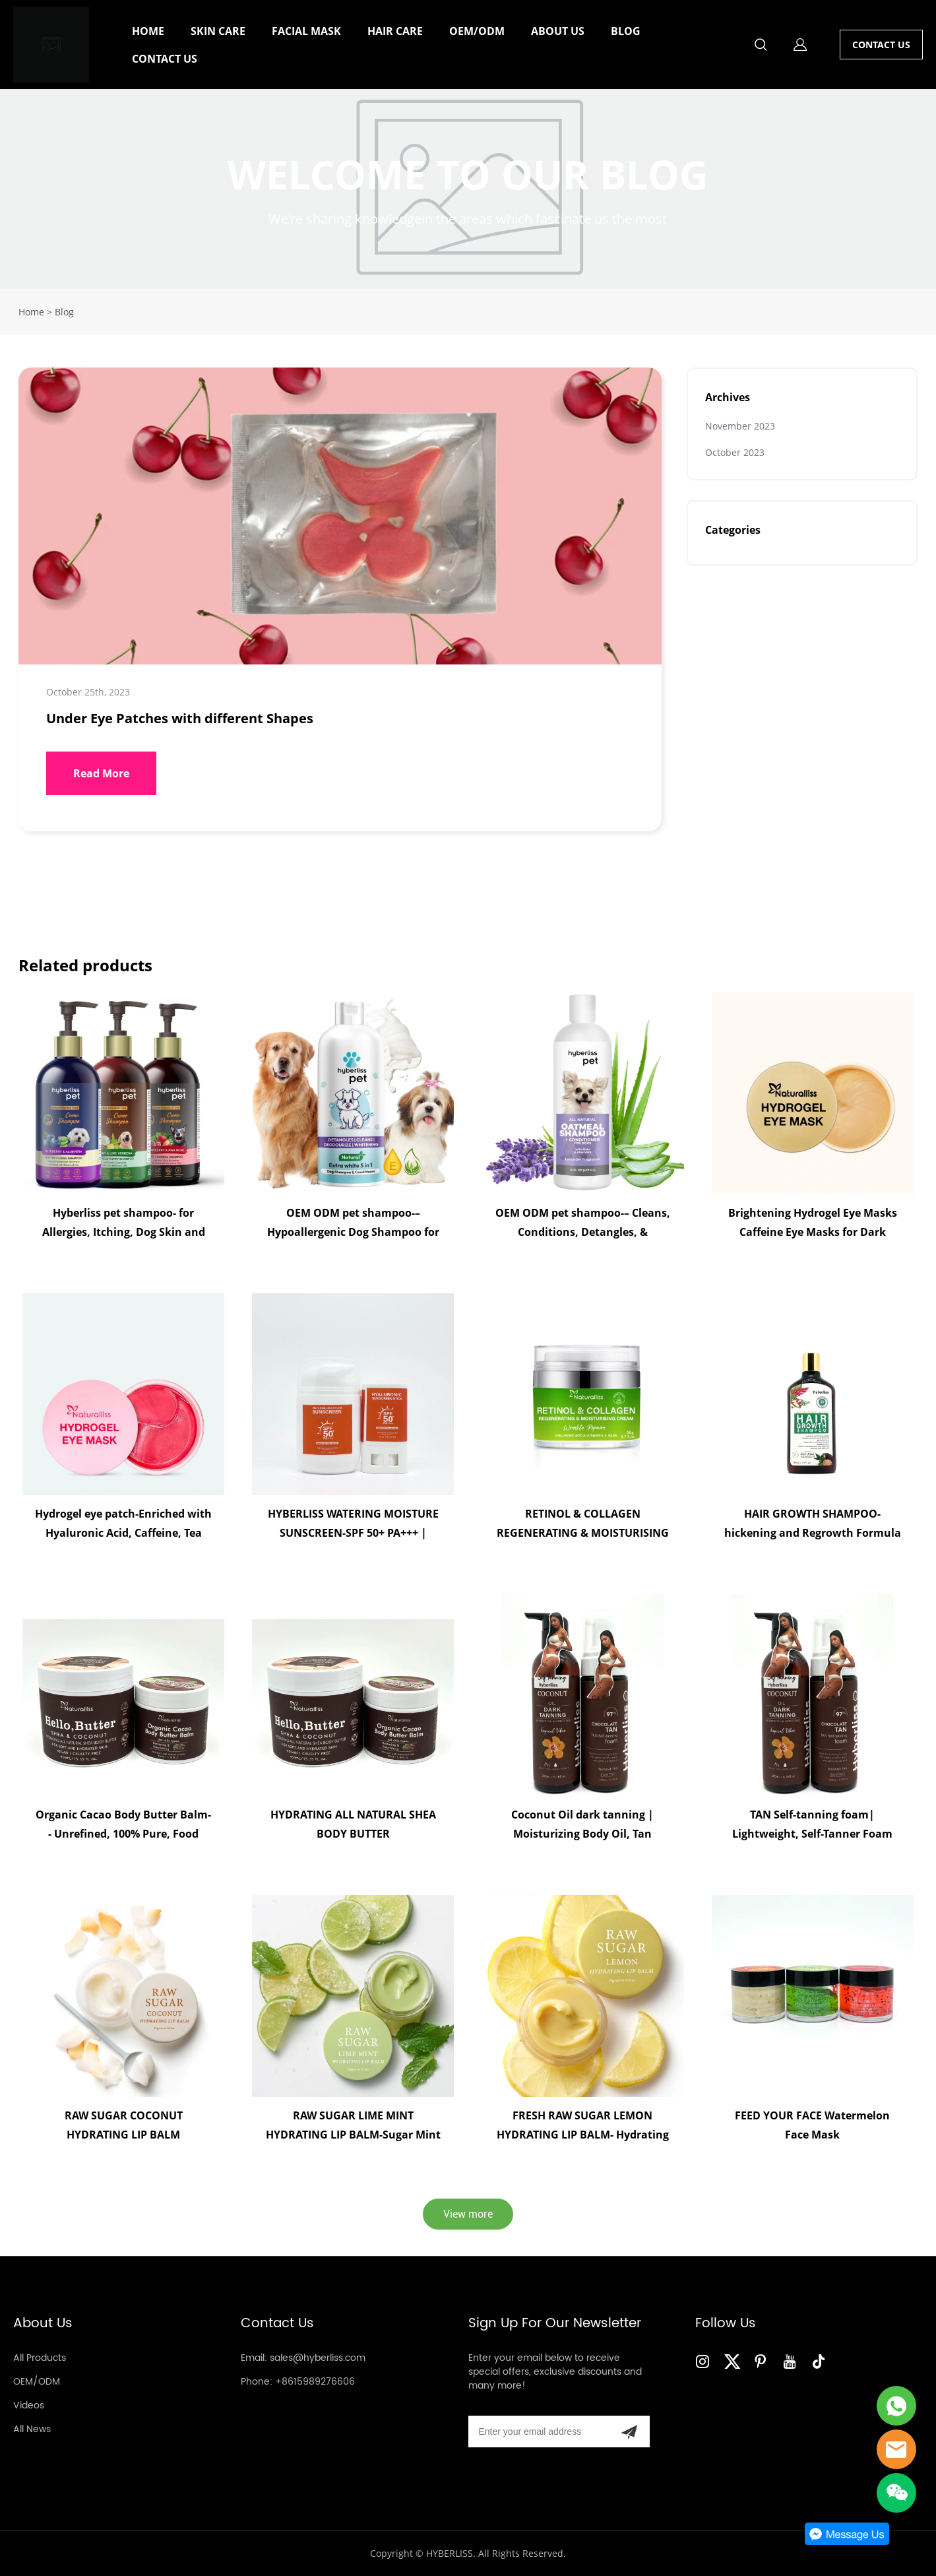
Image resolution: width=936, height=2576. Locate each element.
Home (31, 312)
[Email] (538, 2431)
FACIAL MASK (306, 31)
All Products (39, 2358)
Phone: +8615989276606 (298, 2381)
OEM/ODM (477, 31)
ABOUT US (557, 31)
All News (32, 2429)
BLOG (625, 31)
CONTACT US (164, 58)
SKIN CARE (218, 31)
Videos (28, 2405)
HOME (148, 31)
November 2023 (740, 426)
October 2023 (734, 452)
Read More (101, 773)
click (468, 189)
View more (468, 2214)
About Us (43, 2323)
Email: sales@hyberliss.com (303, 2358)
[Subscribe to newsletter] (629, 2431)
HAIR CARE (395, 31)
